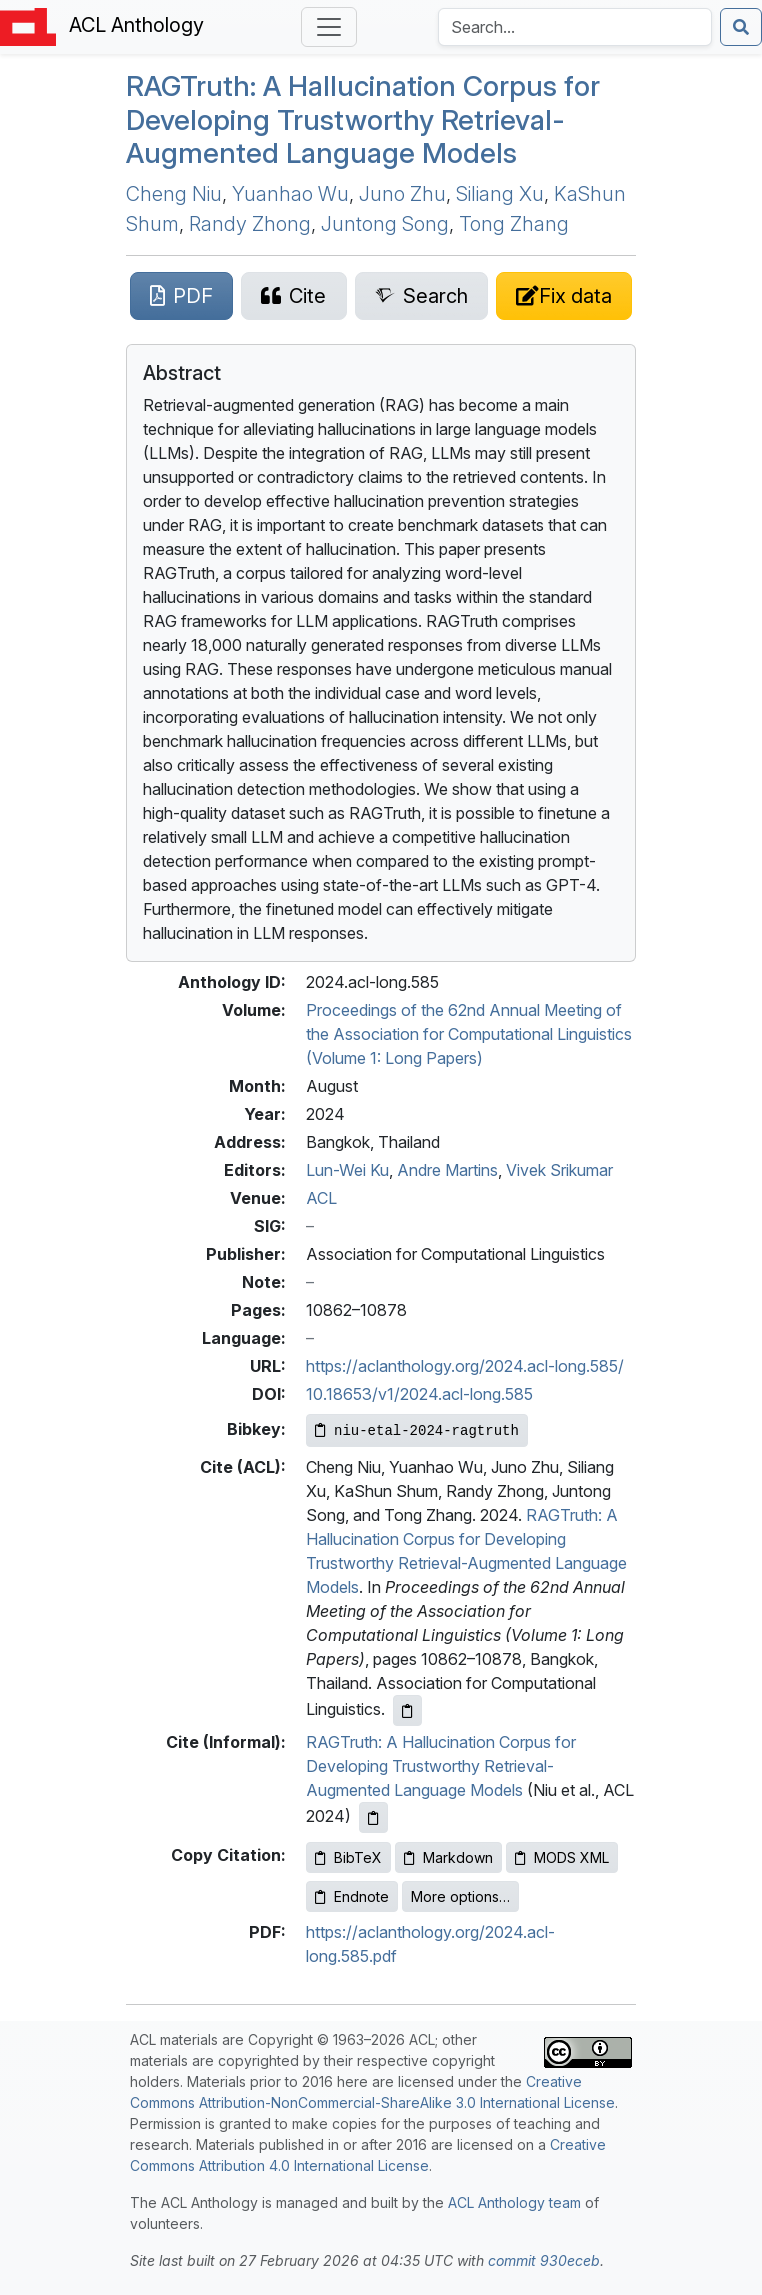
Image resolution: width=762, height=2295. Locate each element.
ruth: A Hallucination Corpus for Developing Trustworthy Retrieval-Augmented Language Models (363, 119)
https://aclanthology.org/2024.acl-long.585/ (465, 1366)
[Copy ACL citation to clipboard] (407, 1710)
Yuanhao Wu (290, 194)
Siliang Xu (500, 194)
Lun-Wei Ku (347, 1170)
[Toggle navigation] (329, 27)
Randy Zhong (250, 224)
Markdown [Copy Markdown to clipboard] (448, 1857)
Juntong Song (385, 224)
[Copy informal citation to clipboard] (373, 1817)
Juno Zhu (402, 194)
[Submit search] (741, 27)
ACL (321, 1198)
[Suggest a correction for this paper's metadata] (564, 296)
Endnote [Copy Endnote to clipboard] (352, 1896)
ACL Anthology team (514, 2202)
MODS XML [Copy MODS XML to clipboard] (562, 1857)
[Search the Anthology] (575, 27)
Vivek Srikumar (559, 1170)
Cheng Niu (174, 194)
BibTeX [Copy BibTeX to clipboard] (348, 1857)
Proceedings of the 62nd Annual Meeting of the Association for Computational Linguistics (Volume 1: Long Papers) (469, 1034)
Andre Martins (447, 1170)
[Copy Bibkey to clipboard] (417, 1430)
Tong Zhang (514, 224)
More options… (460, 1896)
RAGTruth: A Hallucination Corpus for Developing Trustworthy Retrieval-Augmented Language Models (441, 1766)
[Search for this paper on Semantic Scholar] (421, 296)
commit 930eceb (544, 2260)
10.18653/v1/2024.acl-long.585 (419, 1394)
